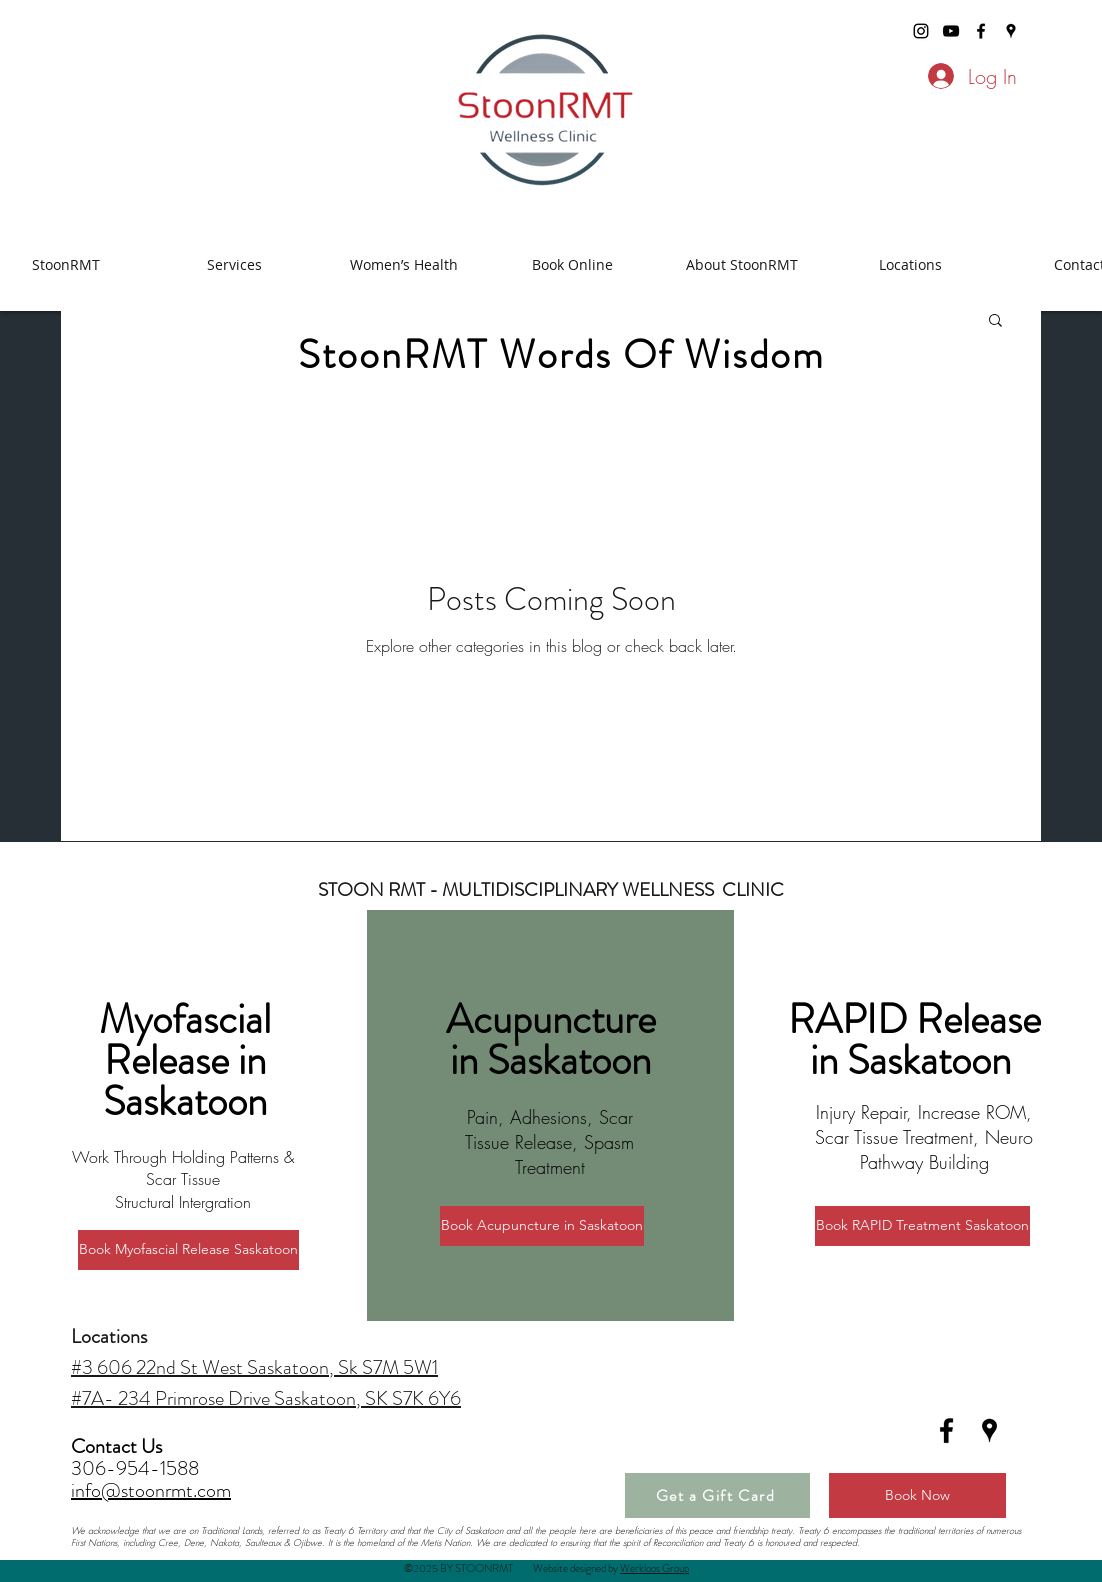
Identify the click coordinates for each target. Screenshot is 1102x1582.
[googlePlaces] (1011, 31)
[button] (995, 321)
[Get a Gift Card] (717, 1495)
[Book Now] (917, 1495)
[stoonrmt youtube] (951, 31)
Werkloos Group (654, 1568)
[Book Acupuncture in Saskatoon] (542, 1226)
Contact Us (118, 1446)
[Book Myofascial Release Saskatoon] (188, 1250)
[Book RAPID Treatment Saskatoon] (922, 1226)
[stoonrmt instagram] (921, 31)
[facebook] (981, 31)
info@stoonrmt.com (151, 1490)
